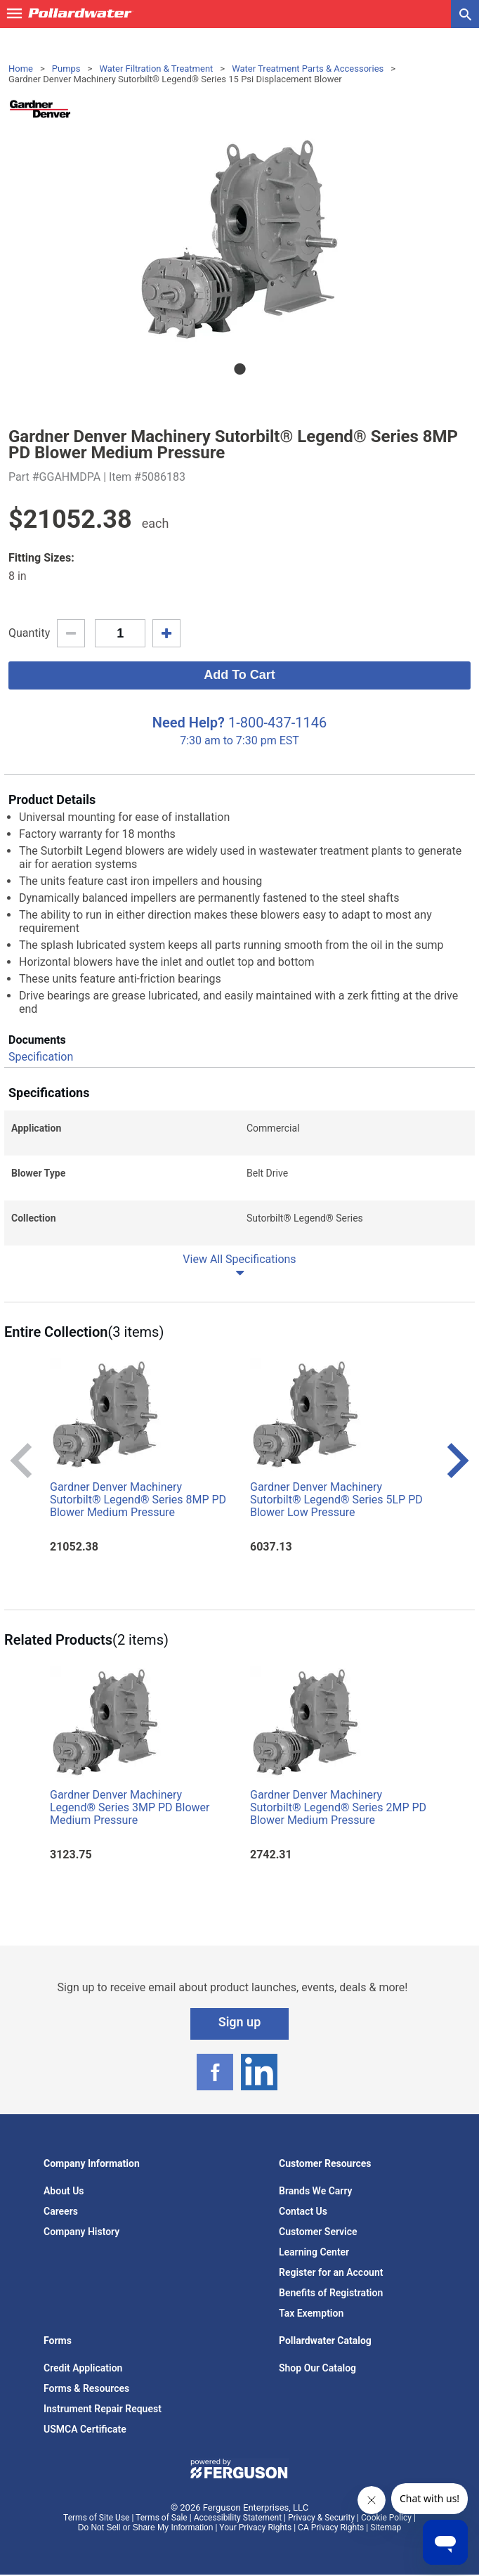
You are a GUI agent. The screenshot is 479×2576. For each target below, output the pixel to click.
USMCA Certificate (85, 2429)
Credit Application (83, 2368)
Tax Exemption (311, 2313)
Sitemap (385, 2527)
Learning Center (314, 2252)
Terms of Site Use (96, 2518)
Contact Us (303, 2211)
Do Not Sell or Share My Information (146, 2527)
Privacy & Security (321, 2518)
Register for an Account (331, 2272)
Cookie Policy (386, 2518)
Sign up (239, 2021)
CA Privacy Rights (331, 2527)
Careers (61, 2211)
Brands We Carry (316, 2190)
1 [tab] (239, 369)
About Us (64, 2190)
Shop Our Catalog (317, 2368)
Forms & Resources (86, 2388)
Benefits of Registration (331, 2292)
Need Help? (188, 722)
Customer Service (318, 2231)
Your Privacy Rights (255, 2527)
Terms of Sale (162, 2518)
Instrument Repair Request (103, 2408)
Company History (81, 2231)
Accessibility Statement (238, 2518)
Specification (40, 1056)
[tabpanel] (239, 239)
